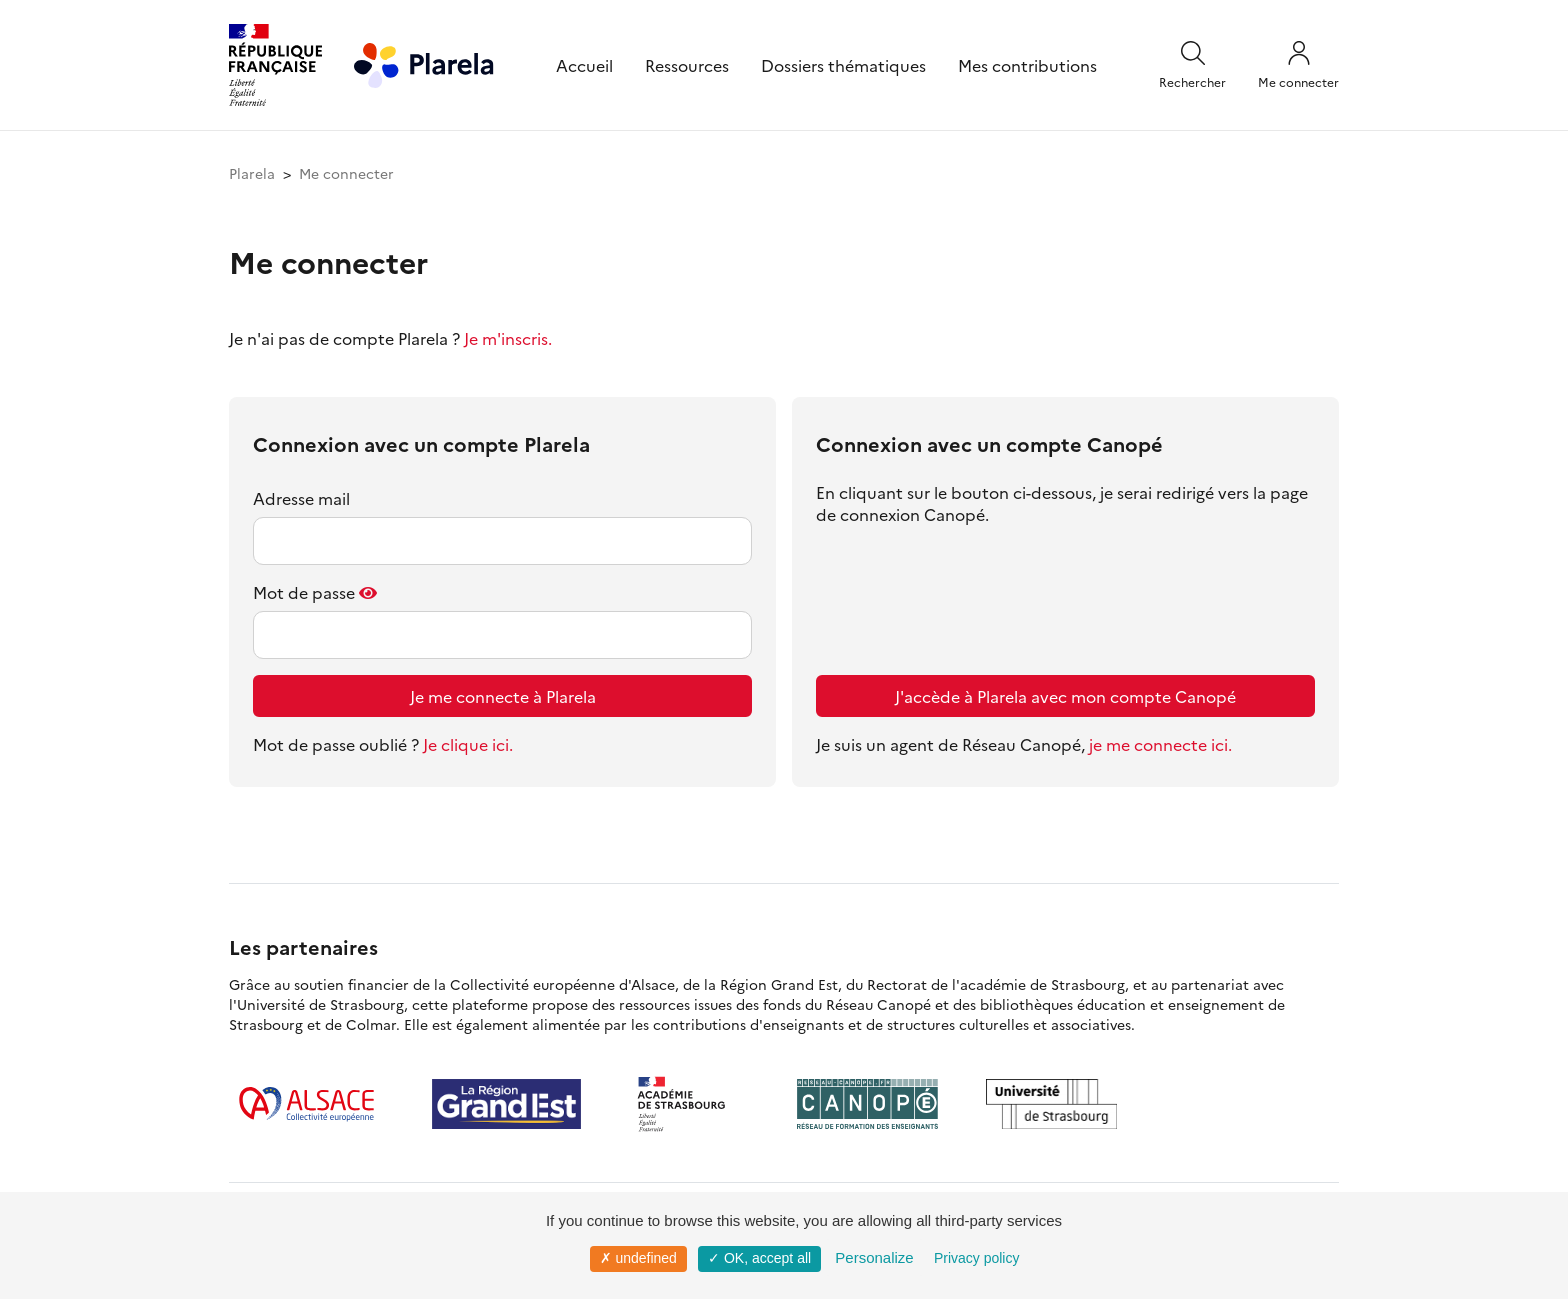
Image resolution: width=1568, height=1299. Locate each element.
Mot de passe (304, 592)
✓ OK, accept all (759, 1258)
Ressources (687, 65)
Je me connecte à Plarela (503, 696)
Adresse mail (301, 498)
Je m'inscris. (508, 338)
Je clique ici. (468, 744)
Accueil (584, 65)
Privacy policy (977, 1258)
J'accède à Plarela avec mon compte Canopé (1065, 696)
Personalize (874, 1257)
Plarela (252, 173)
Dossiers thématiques (843, 65)
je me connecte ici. (1160, 744)
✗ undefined (638, 1258)
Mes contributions (1027, 65)
